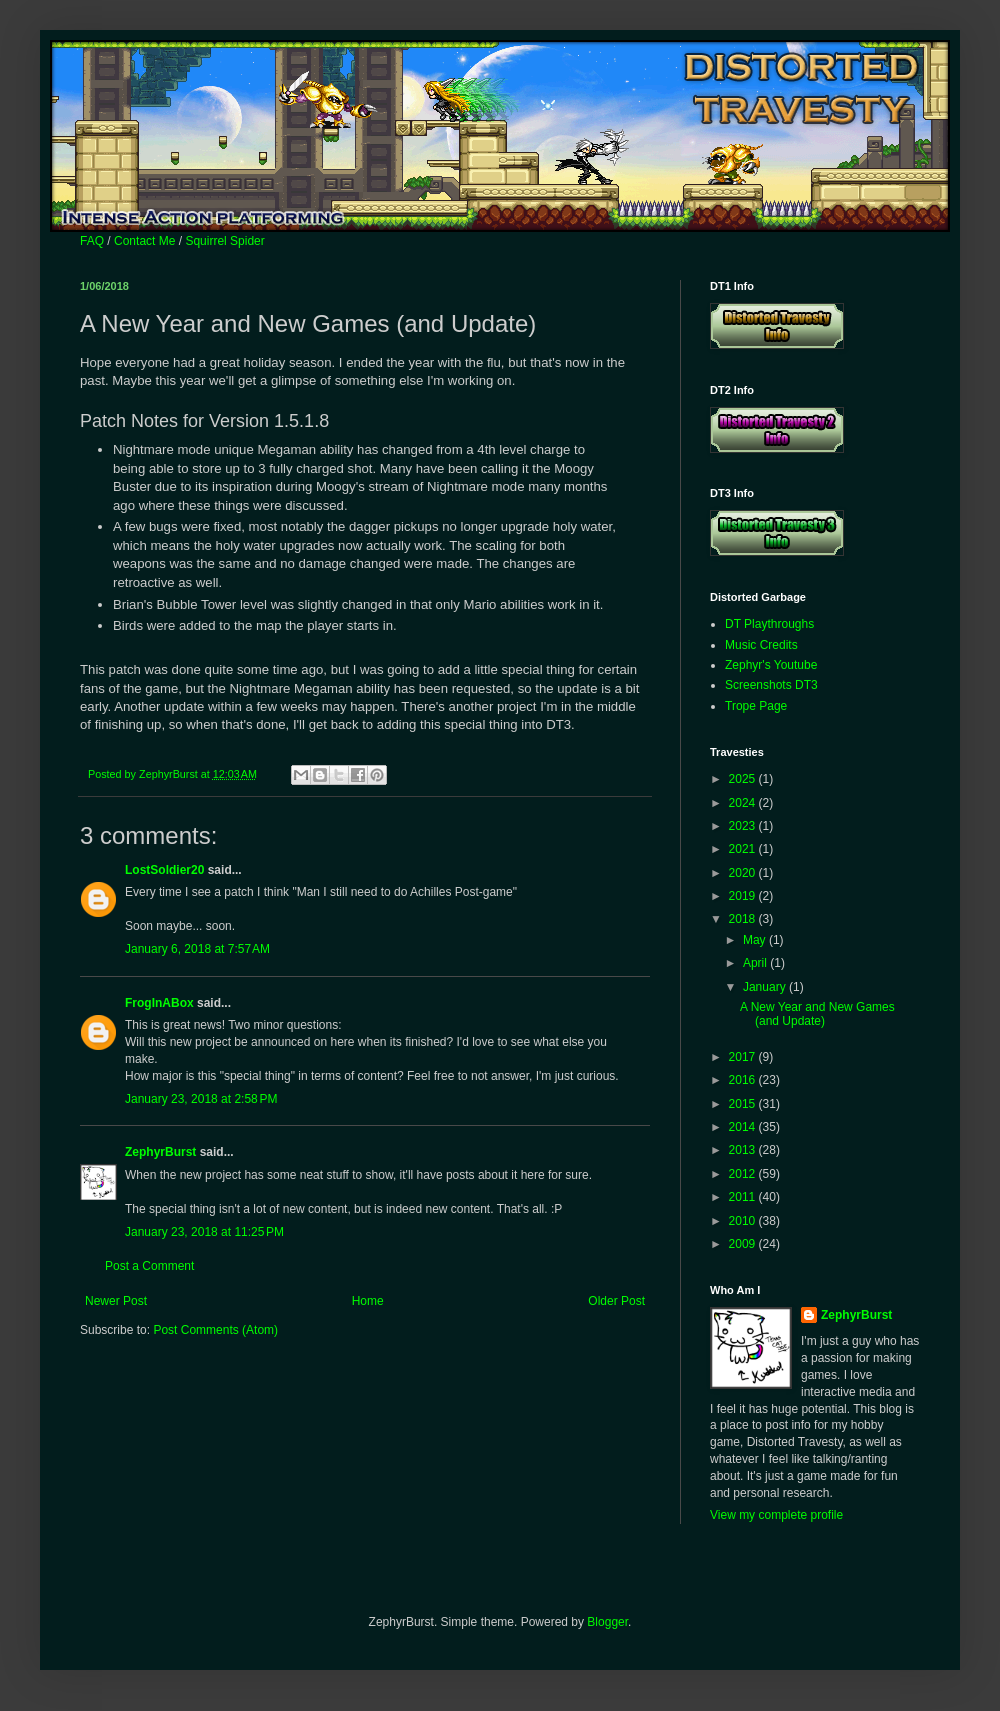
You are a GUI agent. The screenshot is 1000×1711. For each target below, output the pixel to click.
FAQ (92, 241)
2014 (744, 1127)
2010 (744, 1221)
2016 (744, 1080)
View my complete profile (776, 1515)
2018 (744, 919)
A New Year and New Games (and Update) (817, 1014)
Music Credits (761, 645)
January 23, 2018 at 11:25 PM (204, 1232)
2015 (744, 1104)
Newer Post (116, 1301)
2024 (744, 803)
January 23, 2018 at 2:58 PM (201, 1099)
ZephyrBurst (160, 1152)
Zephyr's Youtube (771, 665)
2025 (744, 779)
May (756, 940)
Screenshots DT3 (771, 685)
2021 (744, 849)
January (766, 987)
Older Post (616, 1301)
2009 (744, 1244)
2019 (744, 896)
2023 (744, 826)
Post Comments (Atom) (215, 1330)
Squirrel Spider (224, 241)
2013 (744, 1150)
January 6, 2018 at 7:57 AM (197, 949)
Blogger (607, 1622)
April (756, 963)
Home (368, 1301)
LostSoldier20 (164, 870)
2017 (744, 1057)
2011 (744, 1197)
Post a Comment (149, 1266)
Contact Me (144, 241)
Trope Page (756, 706)
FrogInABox (159, 1003)
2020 (744, 873)
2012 (744, 1174)
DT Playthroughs (769, 624)
